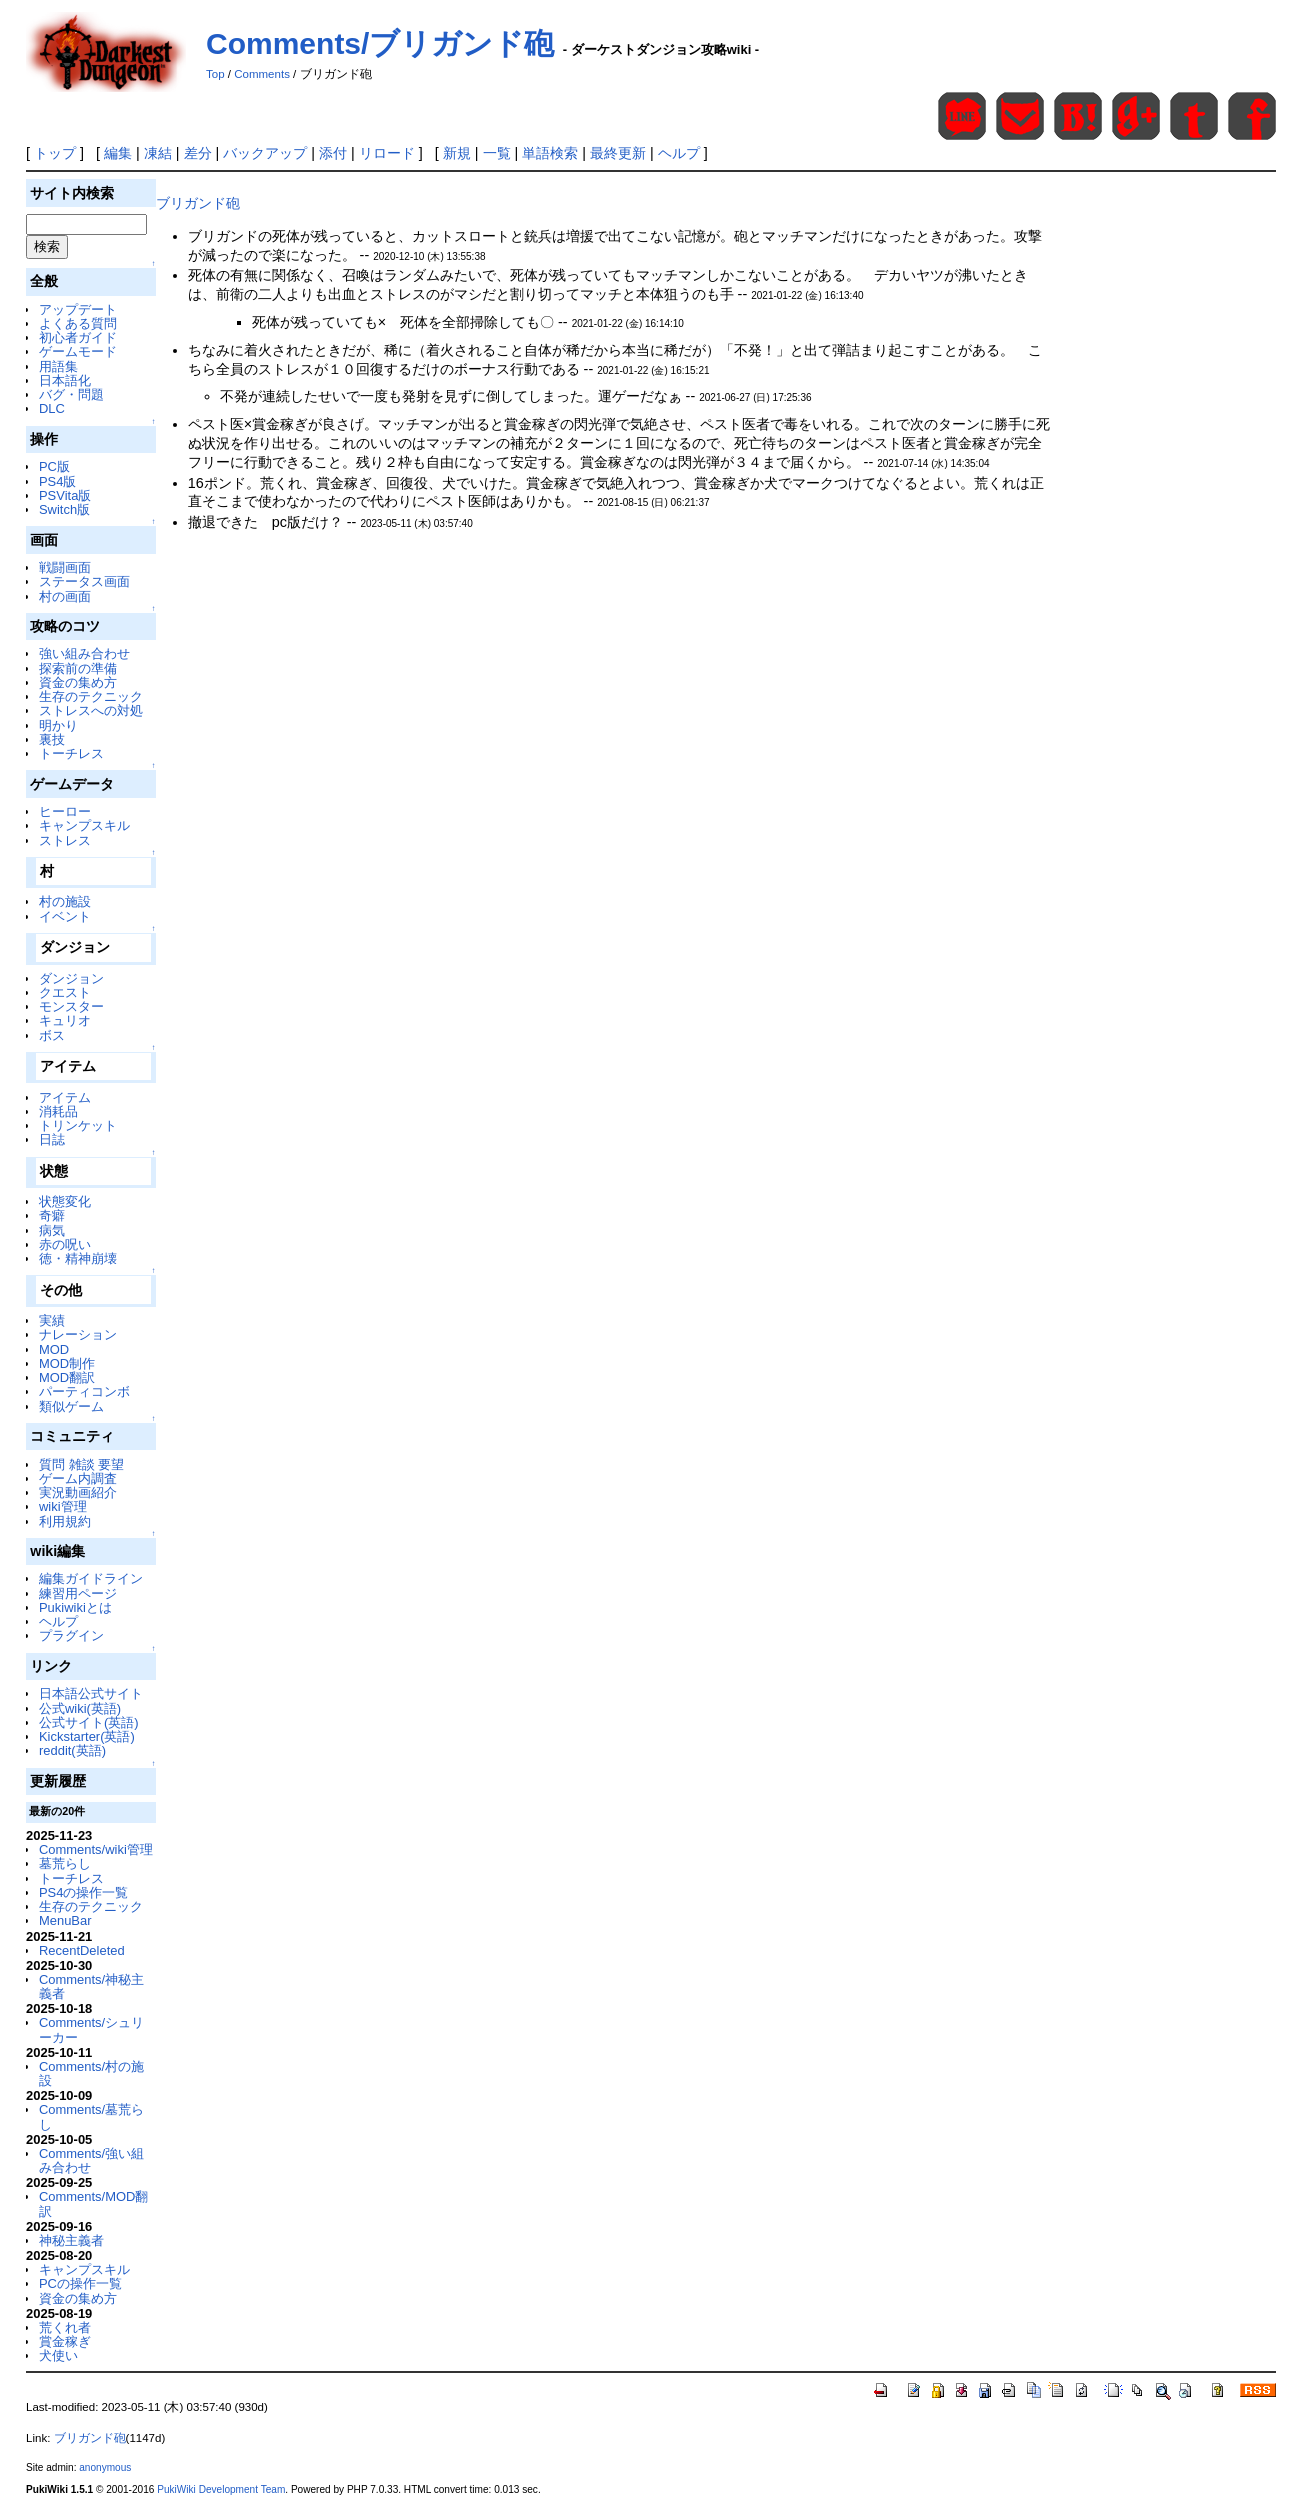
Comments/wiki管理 (96, 1849)
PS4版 (57, 481)
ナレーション (78, 1334)
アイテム (65, 1097)
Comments (262, 74)
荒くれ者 (65, 2327)
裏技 (52, 739)
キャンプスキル (84, 825)
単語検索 (550, 153)
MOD (54, 1349)
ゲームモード (78, 351)
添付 (333, 153)
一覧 (497, 153)
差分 (198, 153)
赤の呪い (65, 1244)
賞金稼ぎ (65, 2341)
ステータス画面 (84, 581)
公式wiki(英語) (80, 1708)
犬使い (58, 2355)
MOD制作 (67, 1363)
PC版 (54, 466)
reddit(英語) (72, 1750)
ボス (52, 1035)
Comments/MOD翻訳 (93, 2203)
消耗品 (58, 1111)
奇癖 (52, 1215)
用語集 (58, 366)
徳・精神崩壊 (78, 1258)
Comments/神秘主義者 (91, 1986)
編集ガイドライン (91, 1578)
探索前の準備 (78, 668)
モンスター (71, 1006)
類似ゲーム (71, 1406)
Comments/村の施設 (91, 2073)
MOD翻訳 (67, 1377)
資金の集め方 (78, 682)
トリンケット (78, 1125)
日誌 (52, 1139)
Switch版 (64, 509)
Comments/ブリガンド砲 (380, 43)
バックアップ (265, 153)
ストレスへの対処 (91, 710)
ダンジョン (71, 978)
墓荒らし (65, 1863)
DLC (52, 408)
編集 (118, 153)
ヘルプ (679, 153)
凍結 (158, 153)
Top (215, 74)
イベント (65, 916)
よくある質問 (78, 323)
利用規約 (65, 1521)
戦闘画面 (65, 567)
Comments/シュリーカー (91, 2029)
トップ (55, 153)
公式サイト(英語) (89, 1722)
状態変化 (65, 1201)
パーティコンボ (84, 1391)
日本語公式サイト (91, 1693)
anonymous (105, 2467)
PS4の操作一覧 (83, 1892)
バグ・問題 (71, 394)
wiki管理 (63, 1506)
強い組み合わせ (84, 653)
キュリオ (65, 1020)
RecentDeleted (82, 1950)
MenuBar (65, 1920)
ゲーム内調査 (78, 1478)
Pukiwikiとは (75, 1607)
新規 (457, 153)
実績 (52, 1320)
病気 (52, 1230)
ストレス (65, 840)
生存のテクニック (91, 696)
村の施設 (65, 901)
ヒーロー (65, 811)
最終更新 (618, 153)
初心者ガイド (78, 337)
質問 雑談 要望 (81, 1464)
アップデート (78, 309)
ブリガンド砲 (198, 203)
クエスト (65, 992)
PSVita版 (65, 495)
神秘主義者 (71, 2240)
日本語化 (65, 380)
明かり (58, 725)
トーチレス (71, 753)
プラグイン (71, 1635)
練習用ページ (78, 1593)
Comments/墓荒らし (91, 2116)
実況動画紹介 (78, 1492)
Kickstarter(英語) (87, 1736)
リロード (387, 153)
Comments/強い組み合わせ (91, 2160)
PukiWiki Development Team (221, 2489)
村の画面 (65, 596)
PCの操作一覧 (80, 2283)
